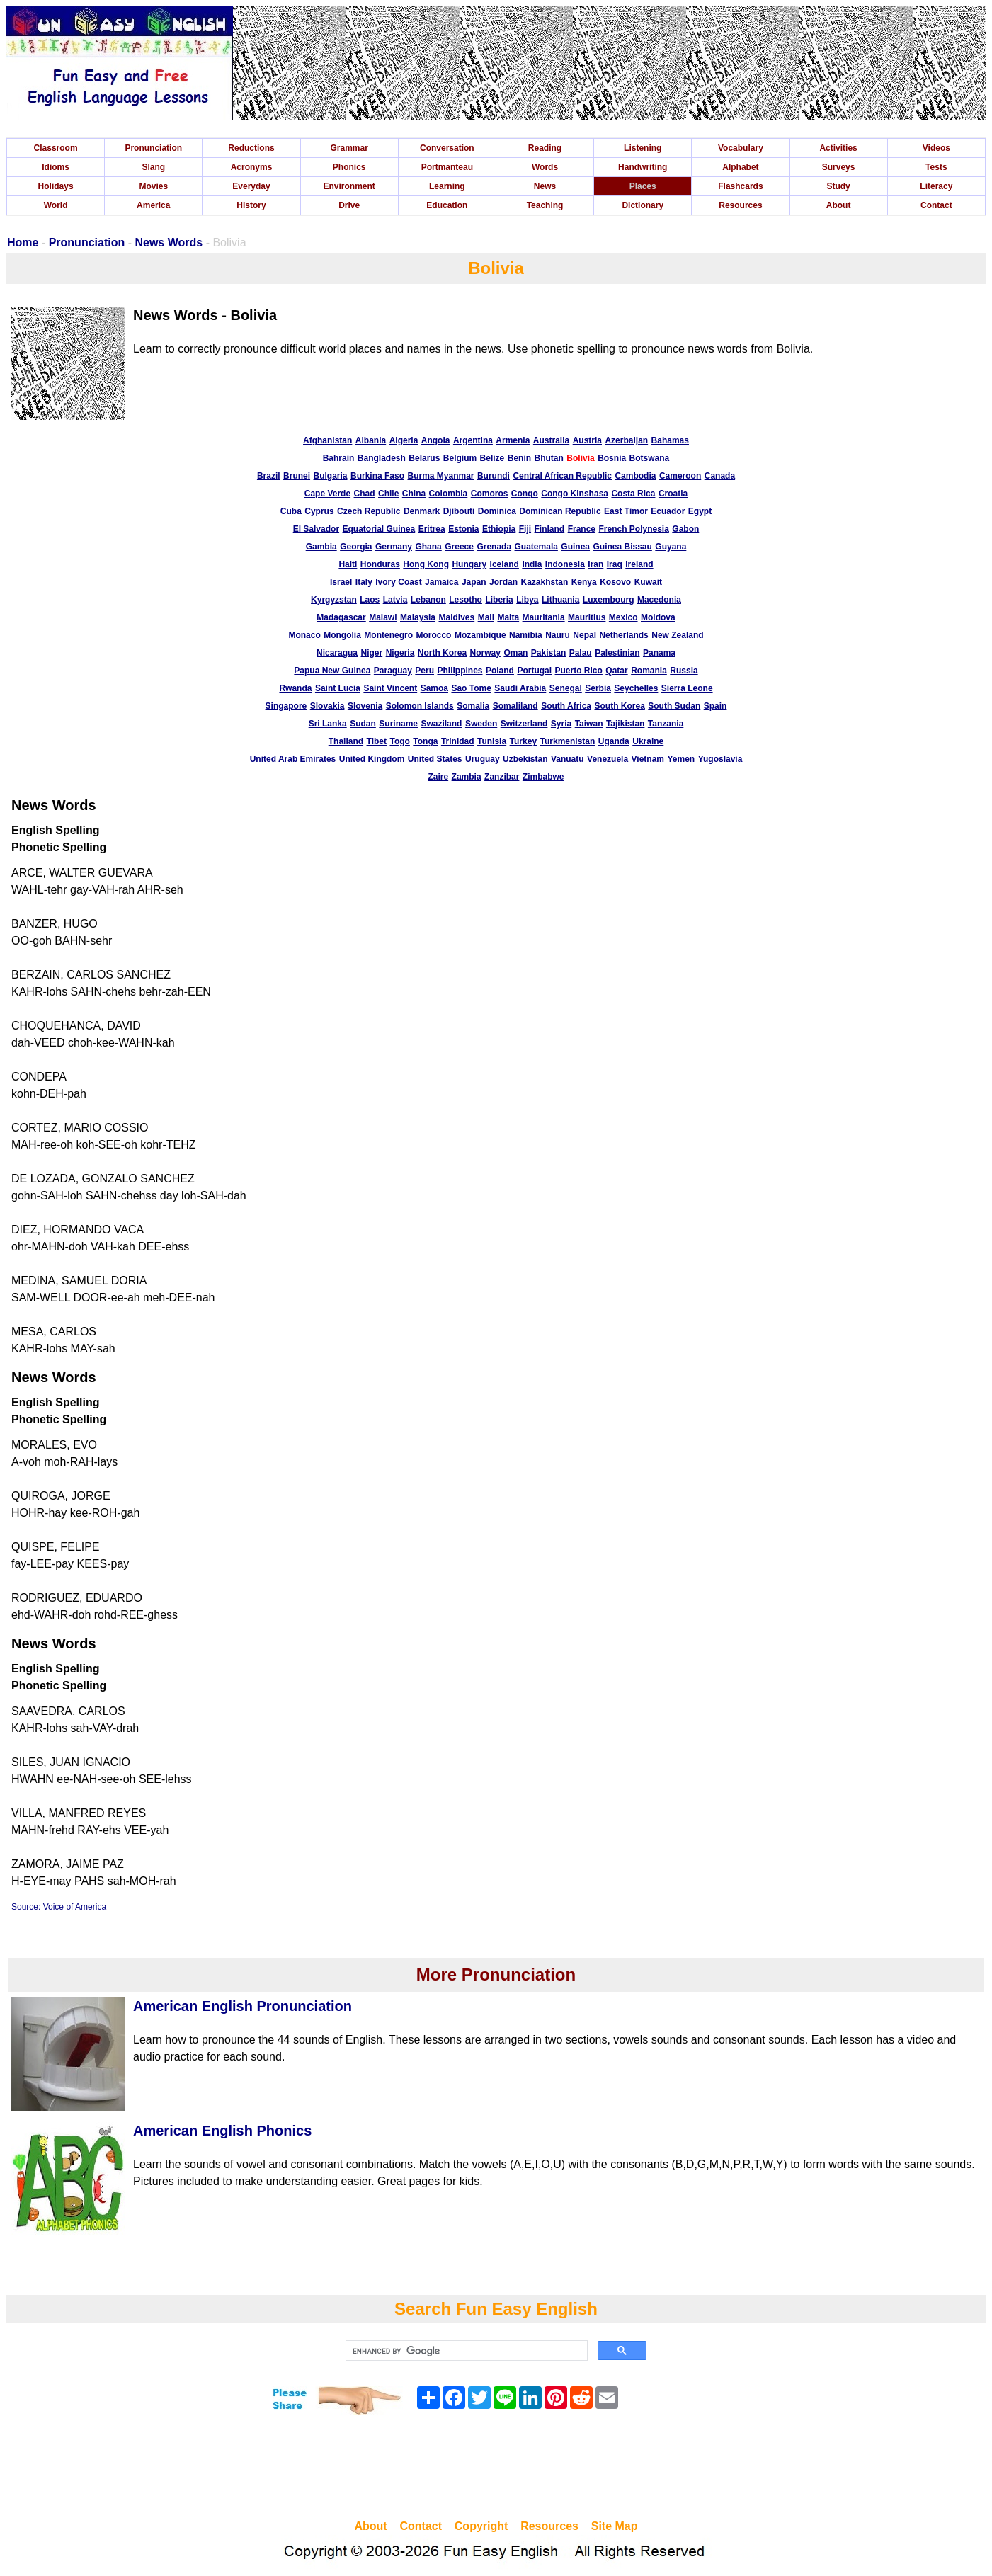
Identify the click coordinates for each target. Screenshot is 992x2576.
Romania (649, 671)
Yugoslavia (720, 759)
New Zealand (677, 635)
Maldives (456, 617)
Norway (485, 653)
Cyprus (318, 511)
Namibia (525, 635)
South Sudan (674, 706)
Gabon (685, 529)
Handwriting (642, 167)
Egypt (700, 511)
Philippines (459, 671)
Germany (393, 547)
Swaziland (441, 724)
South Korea (619, 706)
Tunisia (491, 741)
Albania (370, 440)
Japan (474, 582)
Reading (544, 148)
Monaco (304, 635)
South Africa (566, 706)
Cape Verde (327, 493)
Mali (486, 617)
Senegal (565, 688)
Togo (399, 741)
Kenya (584, 582)
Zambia (466, 777)
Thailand (346, 741)
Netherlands (623, 635)
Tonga (425, 741)
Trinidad (457, 741)
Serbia (598, 688)
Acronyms (252, 167)
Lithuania (560, 600)
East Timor (626, 511)
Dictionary (642, 205)
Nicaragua (337, 653)
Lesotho (465, 600)
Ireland (639, 564)
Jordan (503, 582)
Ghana (428, 547)
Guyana (670, 547)
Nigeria (400, 653)
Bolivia (580, 458)
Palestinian (617, 653)
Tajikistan (625, 724)
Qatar (616, 671)
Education (446, 205)
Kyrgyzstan (334, 600)
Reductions (251, 148)
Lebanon (428, 600)
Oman (515, 653)
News (545, 186)
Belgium (460, 458)
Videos (936, 148)
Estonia (463, 529)
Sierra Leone (687, 688)
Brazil (268, 476)
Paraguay (393, 671)
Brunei (296, 476)
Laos (370, 600)
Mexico (623, 617)
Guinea (575, 547)
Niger (372, 653)
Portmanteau (447, 167)
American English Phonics (222, 2130)
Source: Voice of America (58, 1907)
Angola (435, 440)
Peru (424, 671)
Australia (551, 440)
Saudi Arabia (520, 688)
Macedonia (659, 600)
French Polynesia (633, 529)
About (838, 205)
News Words (169, 242)
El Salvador (316, 529)
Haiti (347, 564)
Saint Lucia (337, 688)
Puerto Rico (579, 671)
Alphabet (740, 167)
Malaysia (417, 617)
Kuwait (648, 582)
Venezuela (607, 759)
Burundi (493, 476)
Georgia (356, 547)
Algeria (403, 440)
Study (838, 186)
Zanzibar (501, 777)
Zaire (438, 777)
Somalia (473, 706)
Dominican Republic (559, 511)
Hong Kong (426, 564)
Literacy (936, 186)
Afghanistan (327, 440)
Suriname (398, 724)
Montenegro (388, 635)
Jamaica (441, 582)
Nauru (557, 635)
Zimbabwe (543, 777)
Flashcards (740, 186)
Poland (500, 671)
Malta (508, 617)
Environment (349, 186)
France (581, 529)
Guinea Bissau (622, 547)
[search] (465, 2350)
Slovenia (365, 706)
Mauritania (544, 617)
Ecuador (668, 511)
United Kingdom (372, 759)
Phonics (349, 167)
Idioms (55, 167)
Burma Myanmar (440, 476)
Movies (153, 186)
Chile (388, 493)
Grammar (348, 148)
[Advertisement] (496, 2469)
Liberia (499, 600)
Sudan (363, 724)
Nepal (584, 635)
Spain (715, 706)
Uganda (613, 741)
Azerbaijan (626, 440)
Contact (936, 205)
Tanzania (665, 724)
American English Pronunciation (242, 2006)
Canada (720, 476)
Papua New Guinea (332, 671)
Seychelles (636, 688)
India (532, 564)
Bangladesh (382, 458)
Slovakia (327, 706)
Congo (524, 493)
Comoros (489, 493)
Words (545, 167)
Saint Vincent (390, 688)
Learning (447, 186)
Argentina (473, 440)
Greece (459, 547)
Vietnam (648, 759)
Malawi (383, 617)
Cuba (291, 511)
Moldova (658, 617)
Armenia (513, 440)
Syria (561, 724)
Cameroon (680, 476)
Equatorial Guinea (379, 529)
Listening (642, 148)
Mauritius (586, 617)
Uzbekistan (525, 759)
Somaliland (515, 706)
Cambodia (635, 476)
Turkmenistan (567, 741)
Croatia (673, 493)
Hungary (469, 564)
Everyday (251, 186)
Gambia (321, 547)
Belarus (424, 458)
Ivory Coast (398, 582)
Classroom (56, 148)
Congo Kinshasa (574, 493)
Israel (341, 582)
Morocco (433, 635)
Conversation (447, 148)
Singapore (286, 706)
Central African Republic (562, 476)
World (56, 205)
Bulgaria (331, 476)
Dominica (497, 511)
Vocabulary (740, 148)
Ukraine (647, 741)
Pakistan (548, 653)
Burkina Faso (377, 476)
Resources (740, 205)
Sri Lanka (328, 724)
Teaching (545, 205)
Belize (492, 458)
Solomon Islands (420, 706)
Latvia (395, 600)
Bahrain (339, 458)
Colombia (448, 493)
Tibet (377, 741)
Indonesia (565, 564)
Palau (580, 653)
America (153, 205)
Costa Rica (633, 493)
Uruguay (482, 759)
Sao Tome (471, 688)
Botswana (649, 458)
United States (435, 759)
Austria (587, 440)
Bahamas (670, 440)
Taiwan (589, 724)
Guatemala (536, 547)
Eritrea (431, 529)
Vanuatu (567, 759)
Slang (153, 167)
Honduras (380, 564)
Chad (364, 493)
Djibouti (459, 511)
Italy (363, 582)
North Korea (442, 653)
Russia (683, 671)
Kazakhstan (545, 582)
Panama (659, 653)
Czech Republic (368, 511)
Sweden (481, 724)
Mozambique (480, 635)
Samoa (434, 688)
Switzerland (524, 724)
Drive (349, 205)
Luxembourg (608, 600)
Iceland (504, 564)
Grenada (494, 547)
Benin (519, 458)
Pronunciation (153, 148)
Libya (527, 600)
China (414, 493)
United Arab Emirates (293, 759)
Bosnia (612, 458)
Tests (936, 167)
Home (22, 242)
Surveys (838, 167)
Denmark (422, 511)
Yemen (681, 759)
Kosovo (615, 582)
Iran (595, 564)
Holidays (56, 186)
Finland (550, 529)
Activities (838, 148)
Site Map (614, 2526)
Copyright (481, 2526)
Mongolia (342, 635)
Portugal (534, 671)
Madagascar (341, 617)
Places (642, 186)
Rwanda (295, 688)
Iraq (614, 564)
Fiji (525, 529)
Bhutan (549, 458)
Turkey (523, 741)
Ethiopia (498, 529)
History (251, 205)
